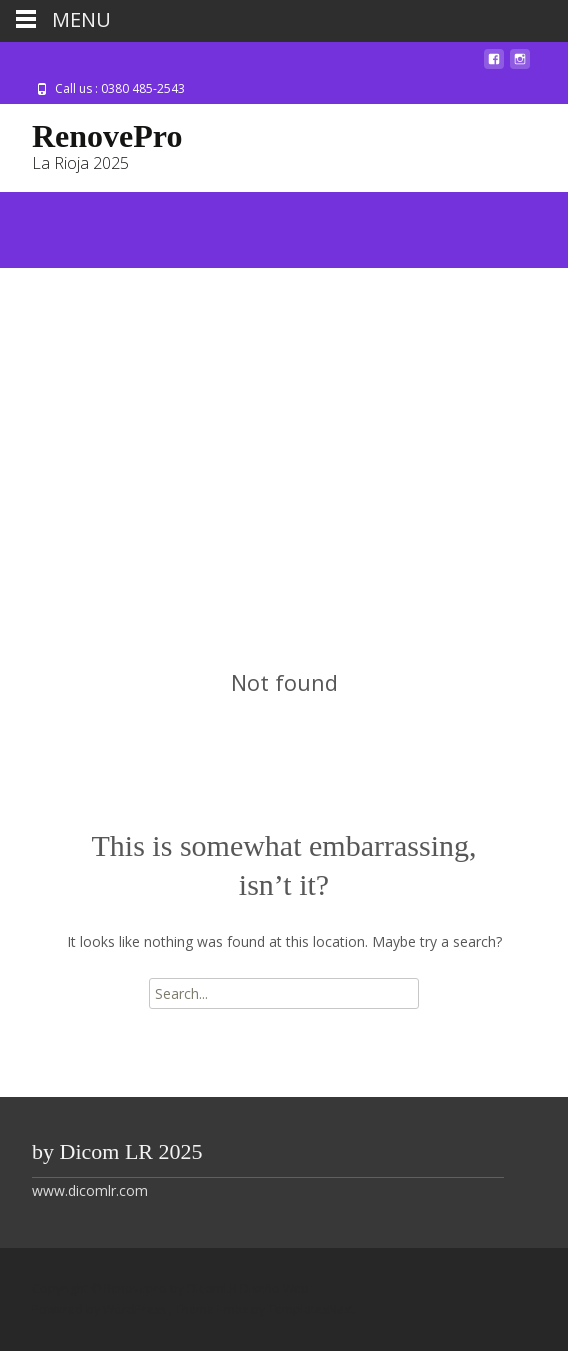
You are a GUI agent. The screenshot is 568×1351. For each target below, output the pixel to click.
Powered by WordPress (100, 1309)
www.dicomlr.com (90, 1190)
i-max (234, 1309)
